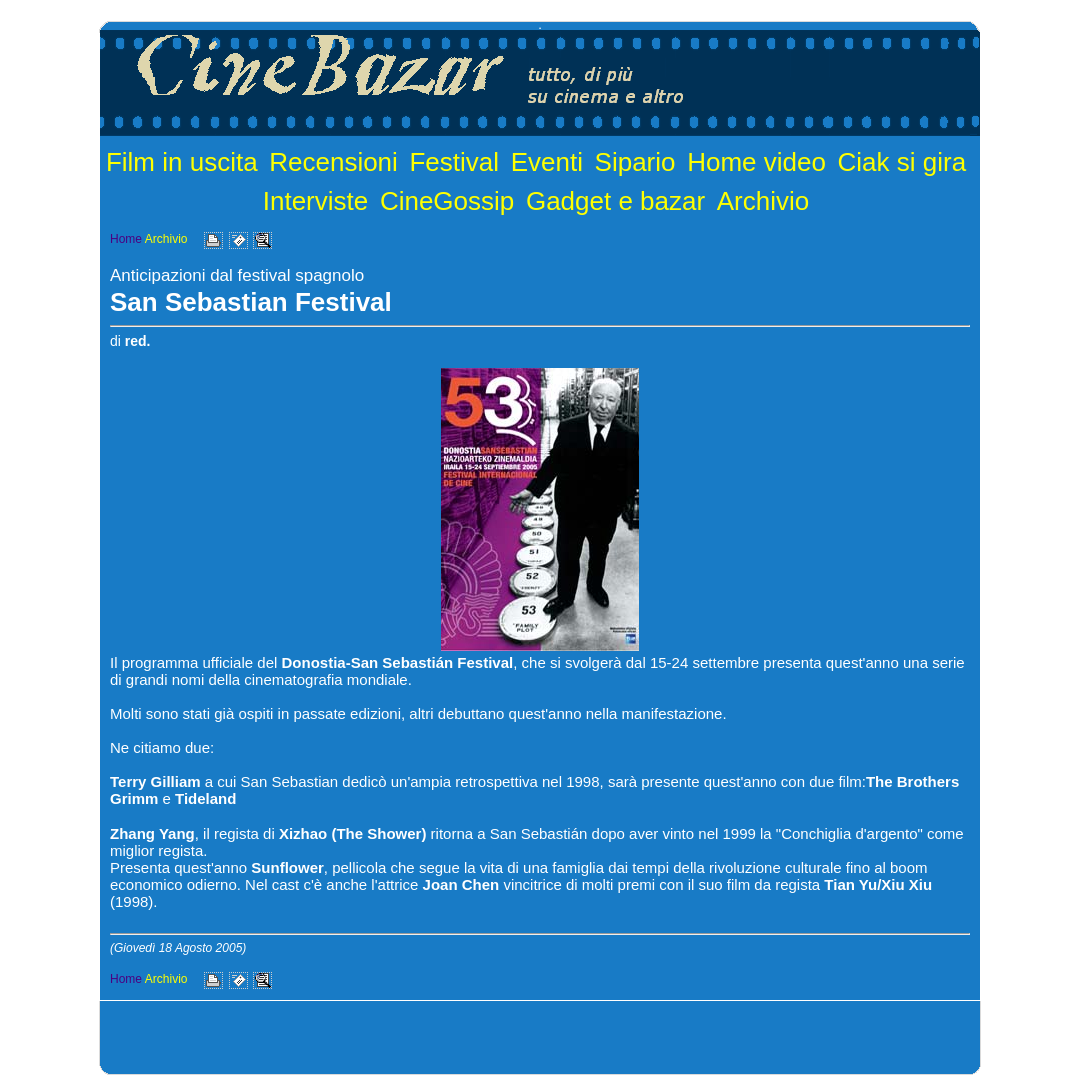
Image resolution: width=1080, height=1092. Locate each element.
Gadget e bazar (615, 201)
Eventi (547, 162)
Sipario (635, 162)
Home (126, 239)
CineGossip (447, 201)
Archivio (763, 201)
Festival (454, 162)
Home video (756, 162)
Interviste (316, 201)
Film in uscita (182, 162)
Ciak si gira (902, 162)
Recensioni (333, 162)
